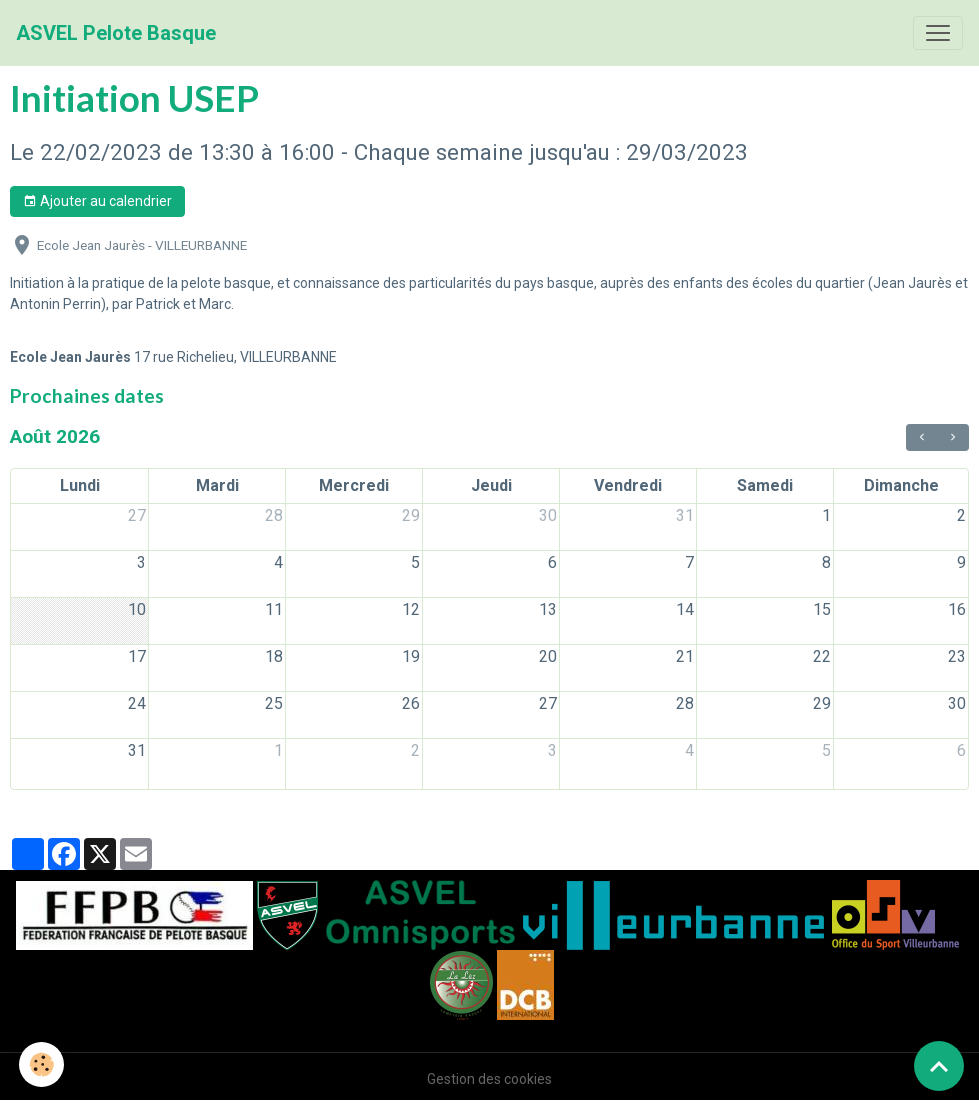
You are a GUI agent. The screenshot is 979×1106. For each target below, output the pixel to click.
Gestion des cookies (489, 1079)
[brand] (116, 33)
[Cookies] (42, 1064)
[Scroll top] (939, 1066)
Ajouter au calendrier (97, 202)
